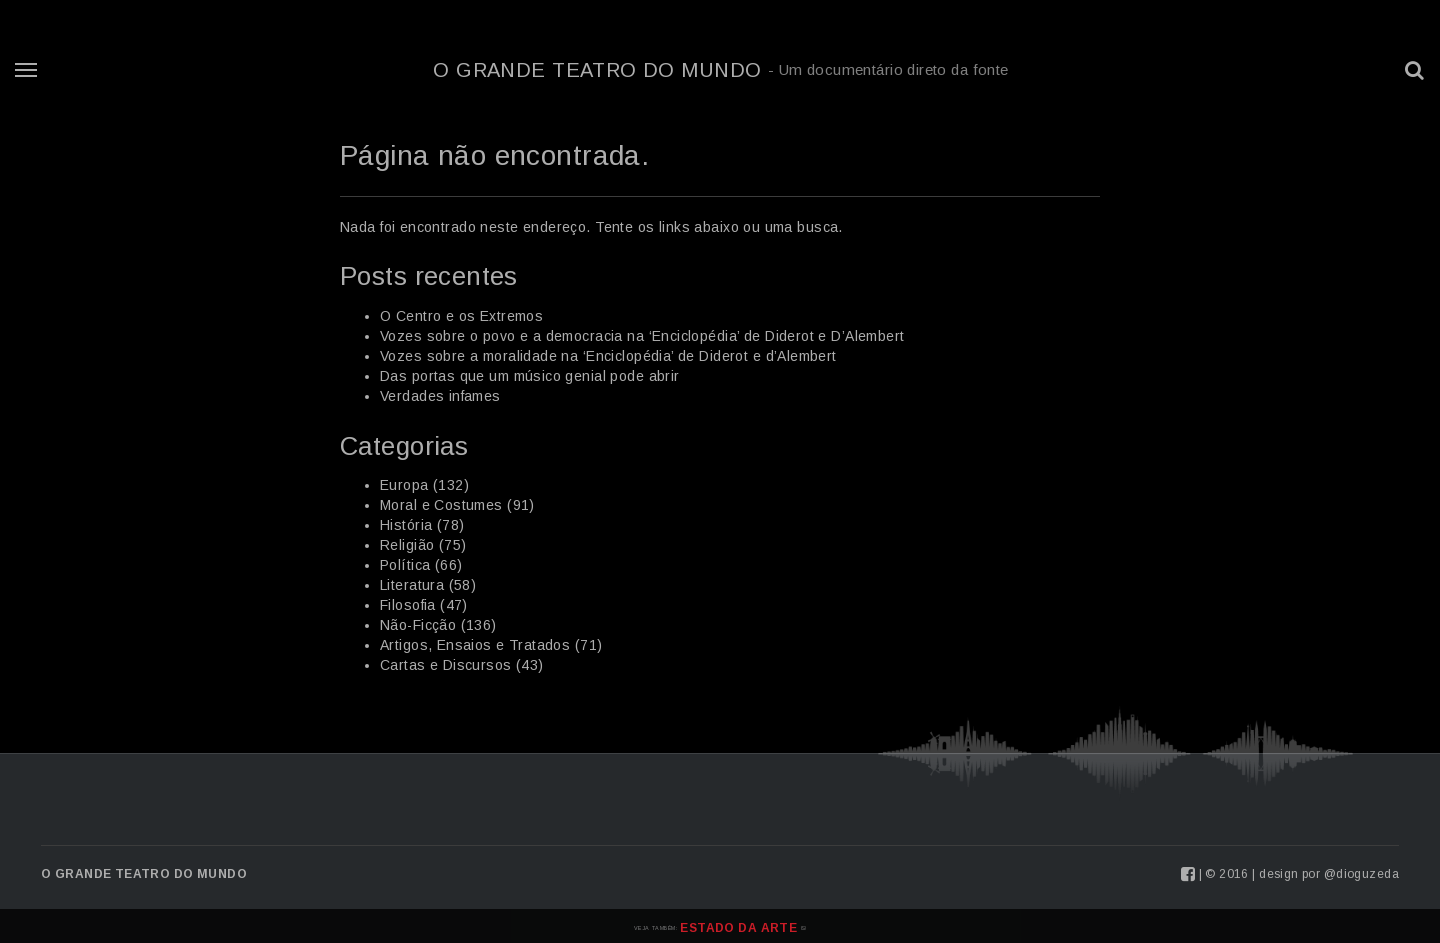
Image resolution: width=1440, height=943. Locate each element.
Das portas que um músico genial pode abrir (530, 376)
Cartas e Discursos (446, 665)
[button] (1415, 70)
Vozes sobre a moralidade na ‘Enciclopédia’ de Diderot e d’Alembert (608, 356)
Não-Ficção (418, 625)
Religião (407, 545)
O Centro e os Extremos (461, 316)
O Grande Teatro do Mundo (720, 70)
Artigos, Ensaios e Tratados (475, 645)
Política (405, 565)
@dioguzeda (1361, 874)
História (406, 525)
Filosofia (408, 605)
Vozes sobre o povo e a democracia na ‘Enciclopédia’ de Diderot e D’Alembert (642, 336)
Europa (404, 485)
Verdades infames (440, 396)
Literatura (412, 585)
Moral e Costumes (441, 505)
